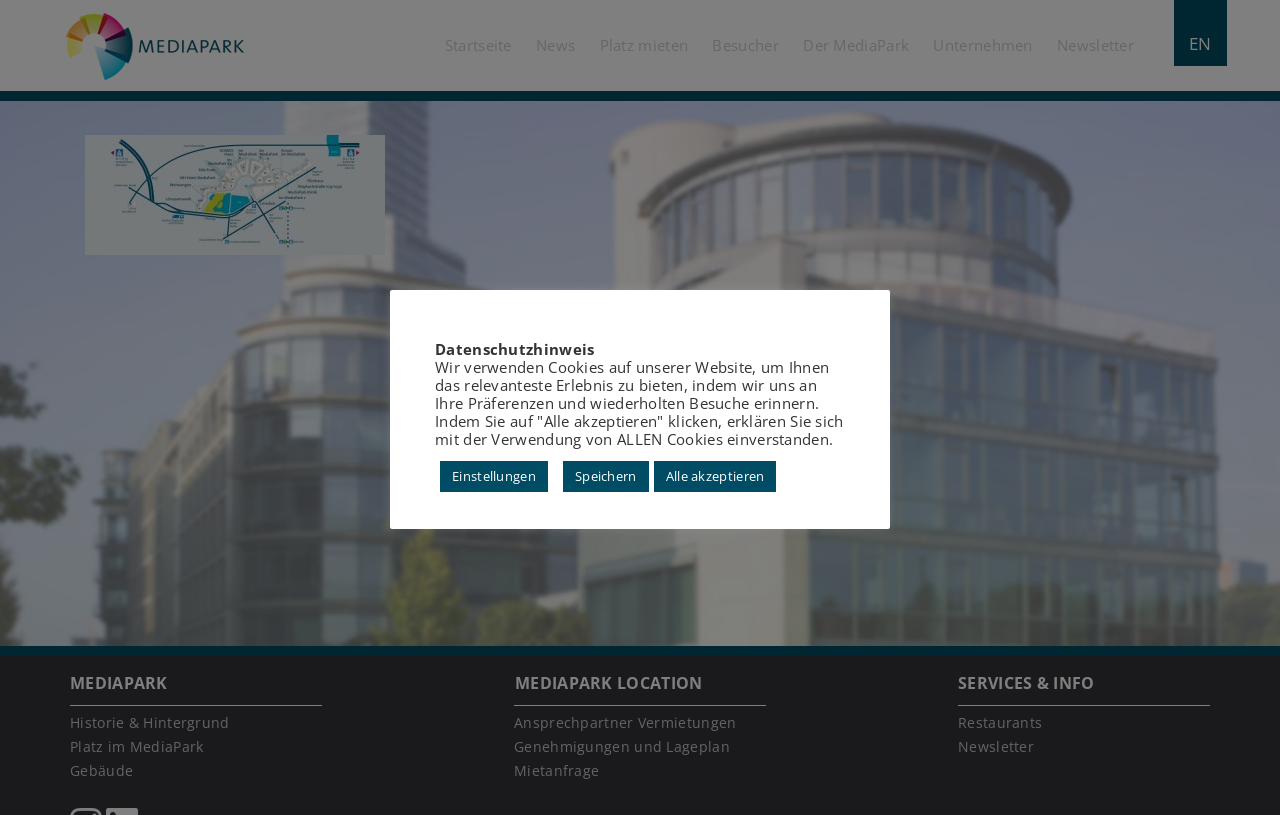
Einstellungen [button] (494, 476)
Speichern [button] (606, 476)
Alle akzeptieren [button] (715, 476)
